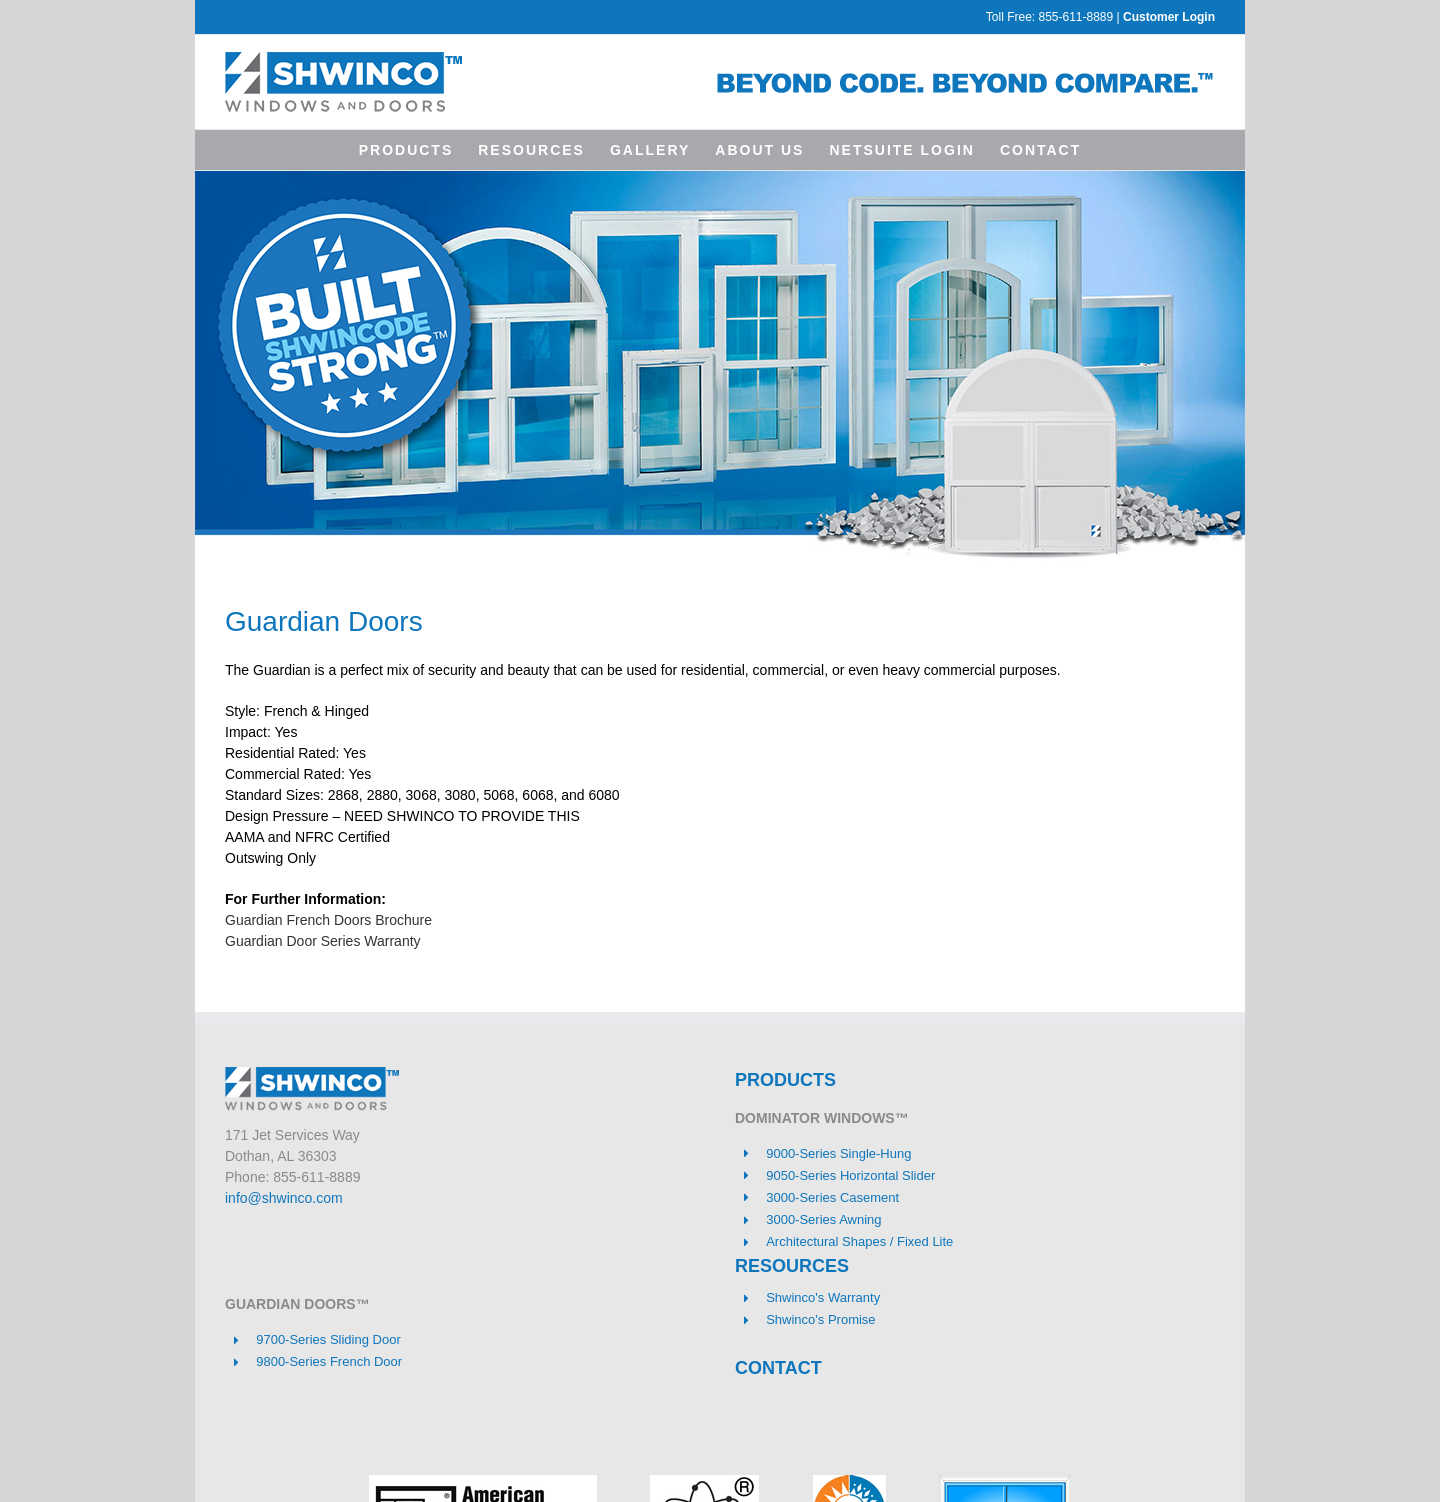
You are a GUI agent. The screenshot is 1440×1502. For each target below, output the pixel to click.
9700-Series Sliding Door (328, 1339)
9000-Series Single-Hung (838, 1153)
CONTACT (778, 1368)
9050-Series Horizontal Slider (850, 1175)
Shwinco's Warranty (823, 1297)
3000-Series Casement (832, 1197)
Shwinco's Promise (820, 1319)
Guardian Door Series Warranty (323, 941)
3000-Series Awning (823, 1219)
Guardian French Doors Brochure (328, 920)
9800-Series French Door (329, 1361)
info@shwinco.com (284, 1198)
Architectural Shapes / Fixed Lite (859, 1241)
